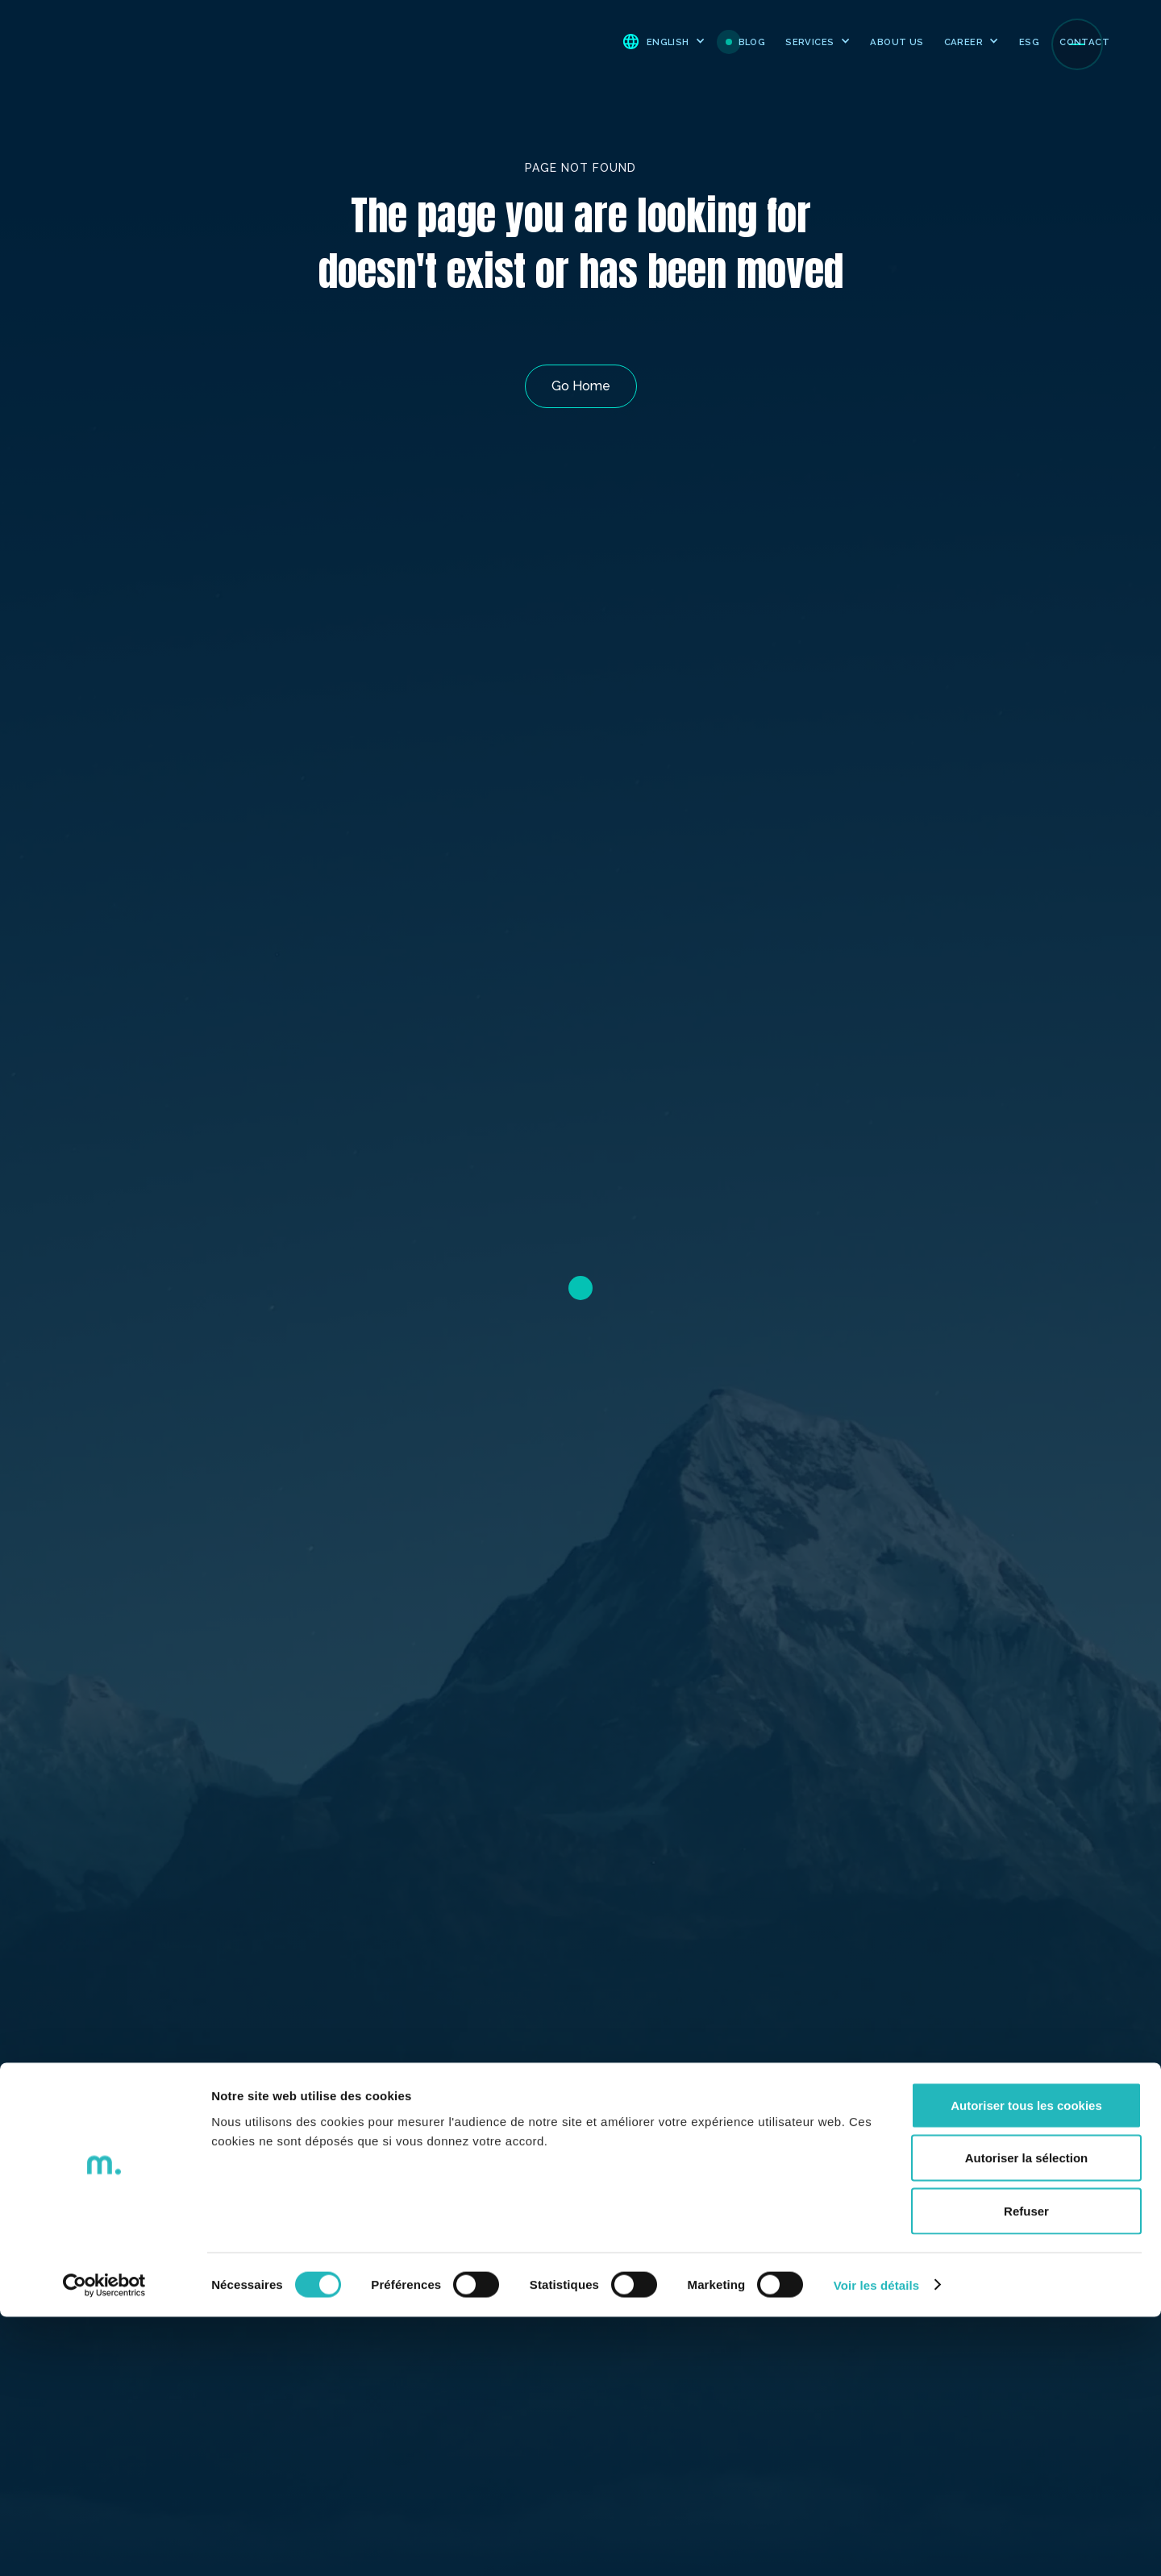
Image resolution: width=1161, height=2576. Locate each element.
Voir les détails (876, 2544)
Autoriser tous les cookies (1026, 2364)
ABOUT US (896, 42)
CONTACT (1084, 42)
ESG (1029, 42)
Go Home (580, 386)
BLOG (752, 42)
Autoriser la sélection (1026, 2417)
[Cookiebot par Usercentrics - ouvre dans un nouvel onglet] (104, 2544)
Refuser (1026, 2470)
